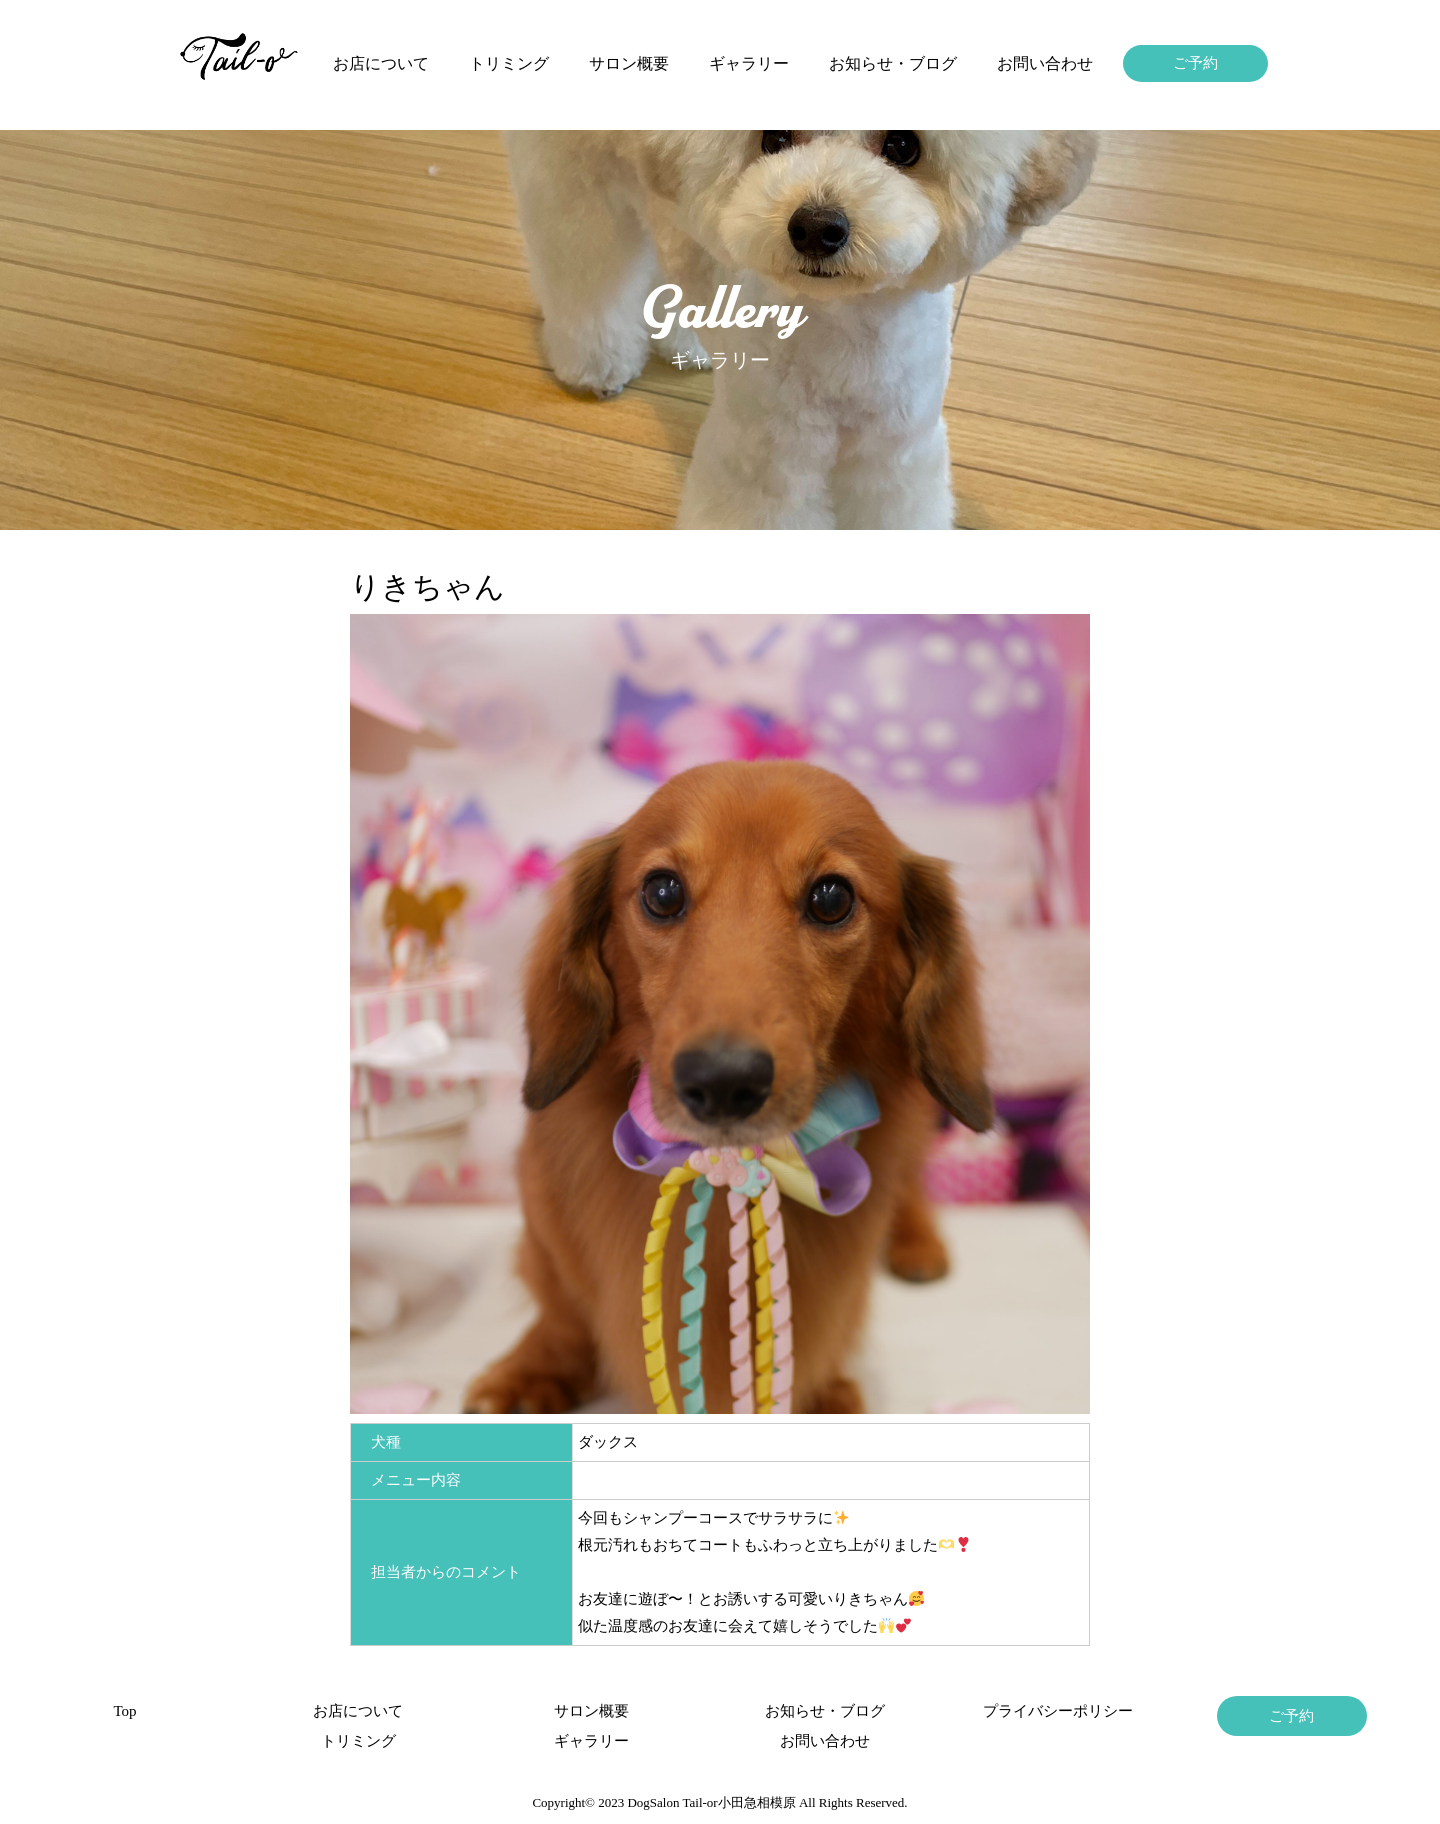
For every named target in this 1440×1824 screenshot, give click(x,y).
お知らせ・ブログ (893, 63)
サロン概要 (629, 63)
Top (124, 1711)
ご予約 (1195, 63)
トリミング (509, 63)
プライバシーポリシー (1058, 1711)
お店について (381, 63)
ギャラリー (749, 63)
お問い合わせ (1045, 63)
